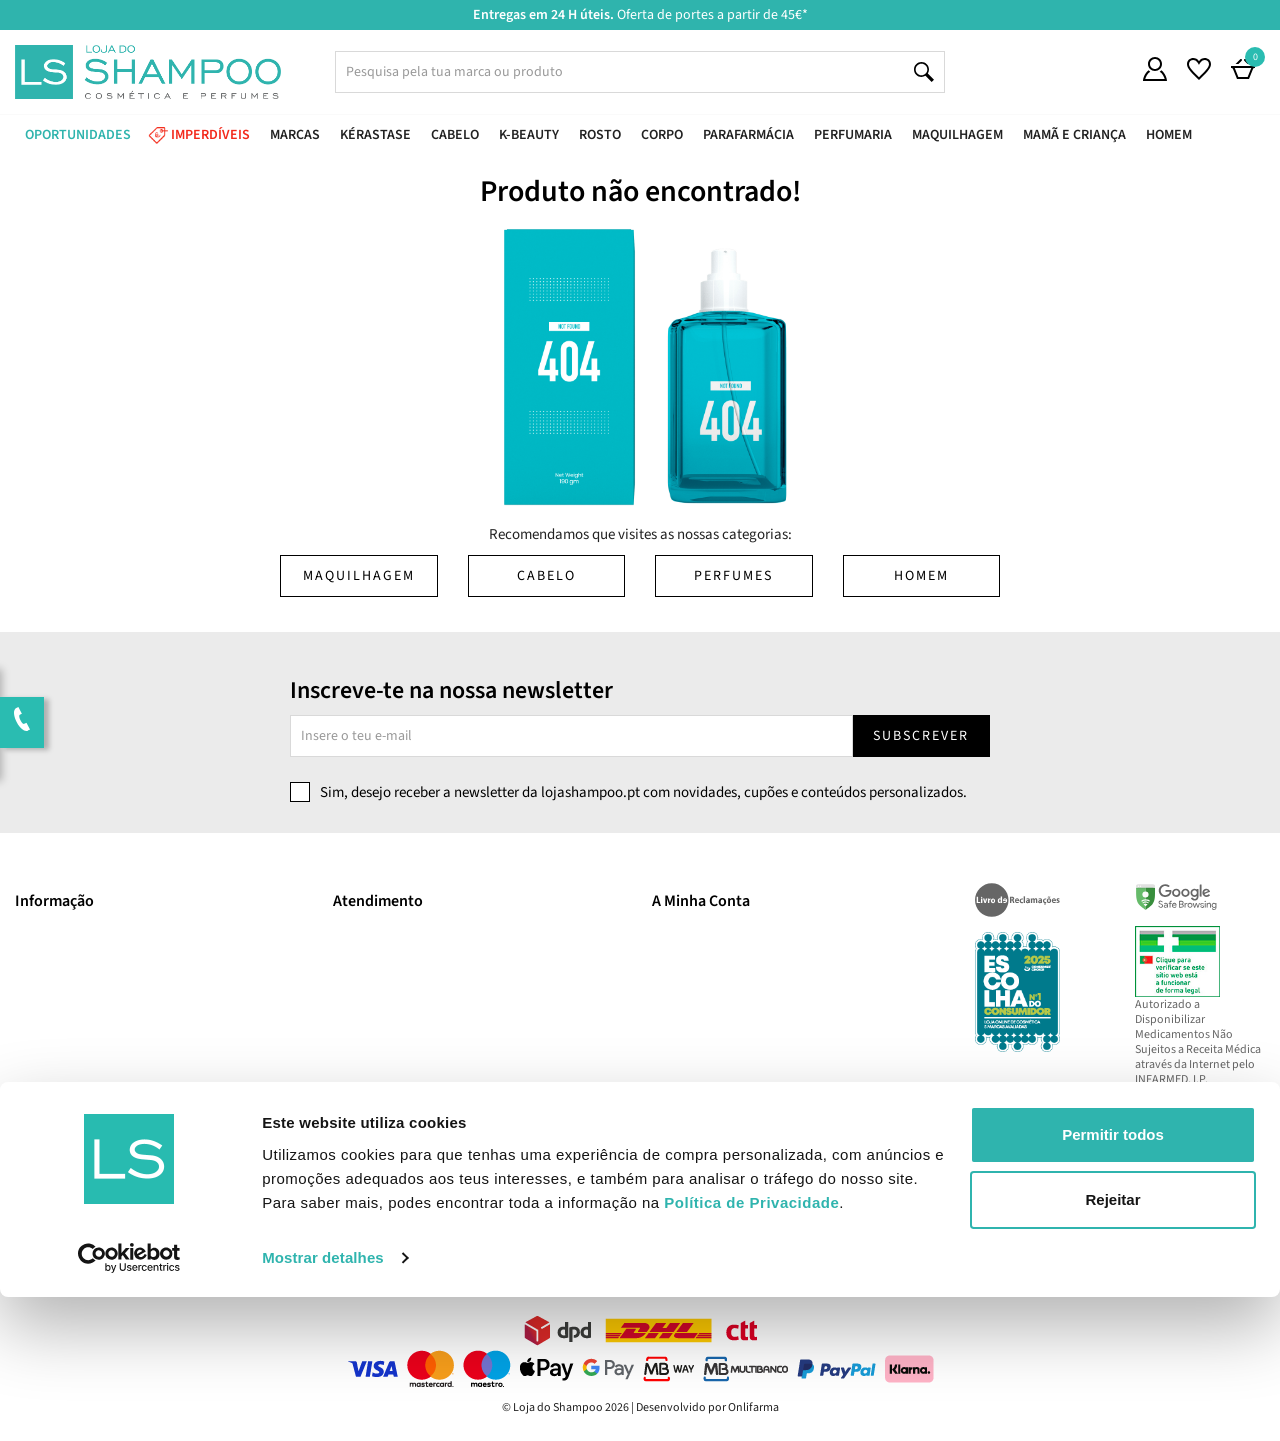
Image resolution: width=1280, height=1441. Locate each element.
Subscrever (921, 736)
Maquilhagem (359, 576)
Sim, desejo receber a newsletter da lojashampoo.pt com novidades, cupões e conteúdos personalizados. (643, 792)
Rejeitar (1112, 1343)
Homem (921, 576)
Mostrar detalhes (323, 1401)
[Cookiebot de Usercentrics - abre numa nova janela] (129, 1402)
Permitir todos (1113, 1278)
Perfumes (733, 576)
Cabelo (546, 576)
